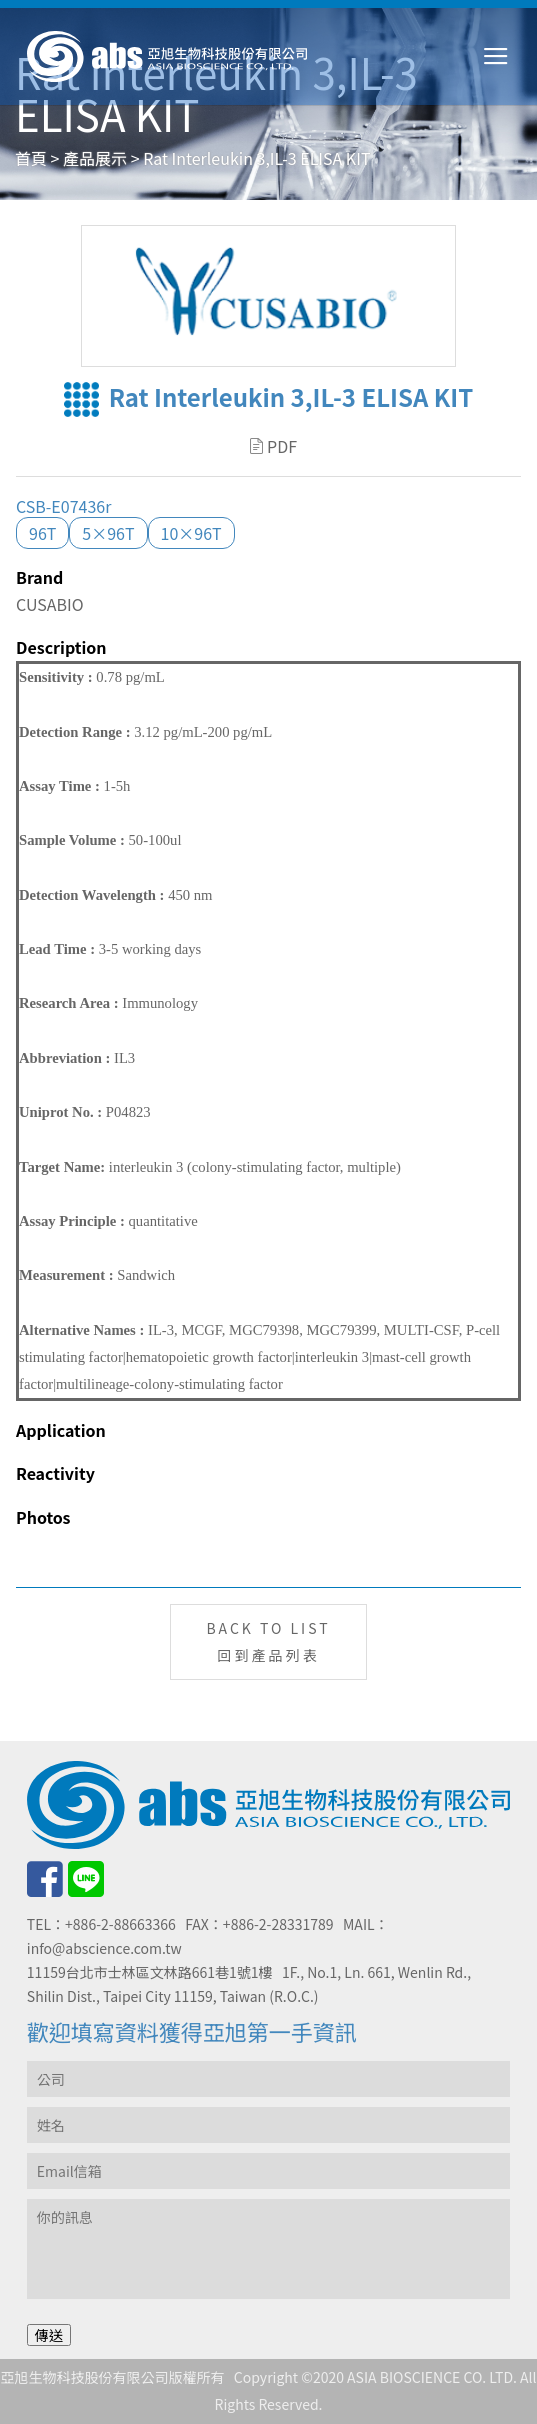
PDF (273, 446)
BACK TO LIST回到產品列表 (268, 1641)
